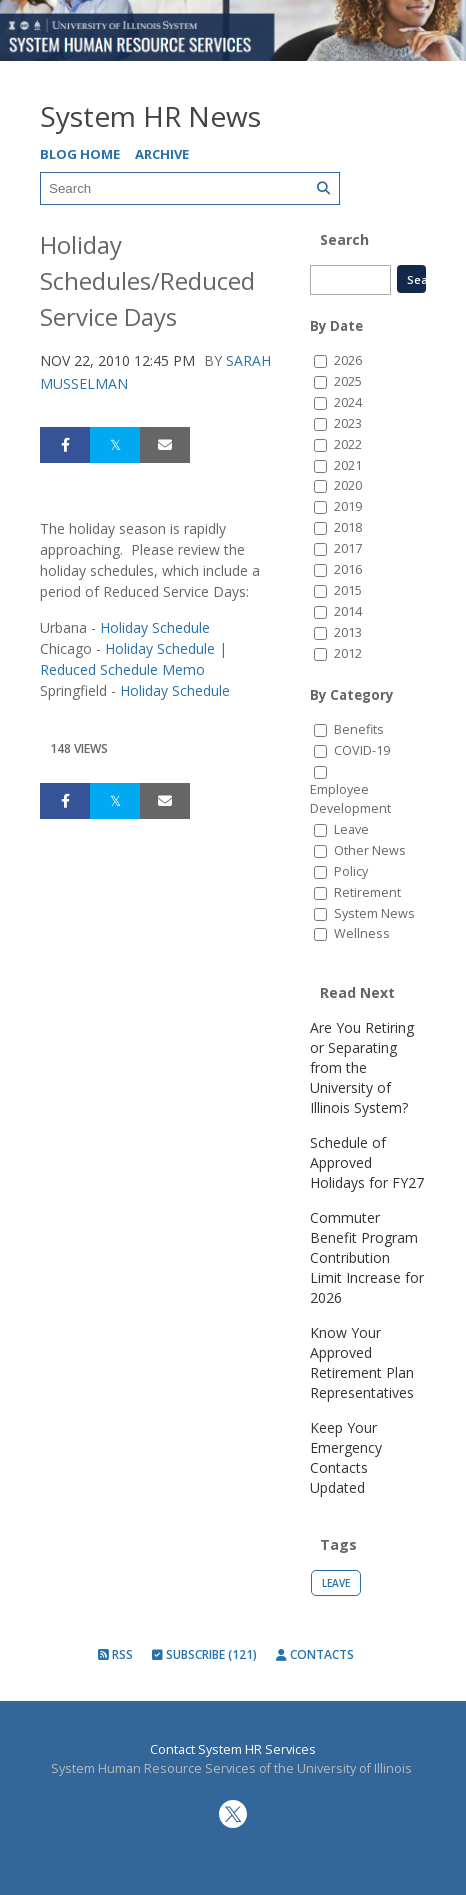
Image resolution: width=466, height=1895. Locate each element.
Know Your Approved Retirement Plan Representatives (362, 1362)
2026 (348, 360)
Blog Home (80, 154)
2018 (348, 527)
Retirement (367, 892)
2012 (348, 653)
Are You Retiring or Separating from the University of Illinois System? (362, 1067)
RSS (115, 1654)
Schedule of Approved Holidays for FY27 (367, 1162)
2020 (348, 485)
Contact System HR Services (233, 1749)
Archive (162, 154)
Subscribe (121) (204, 1654)
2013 (348, 632)
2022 (348, 444)
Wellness (362, 933)
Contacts (315, 1654)
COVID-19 (362, 750)
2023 (348, 423)
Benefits (359, 729)
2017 (348, 548)
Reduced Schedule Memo (122, 669)
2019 (348, 506)
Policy (351, 871)
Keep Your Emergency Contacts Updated (346, 1457)
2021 (348, 465)
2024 (348, 402)
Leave (351, 829)
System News (374, 913)
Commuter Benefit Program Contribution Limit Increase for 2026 (367, 1257)
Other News (370, 850)
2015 (348, 590)
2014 (348, 611)
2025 (348, 381)
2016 (348, 569)
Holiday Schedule (155, 627)
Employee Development (350, 799)
